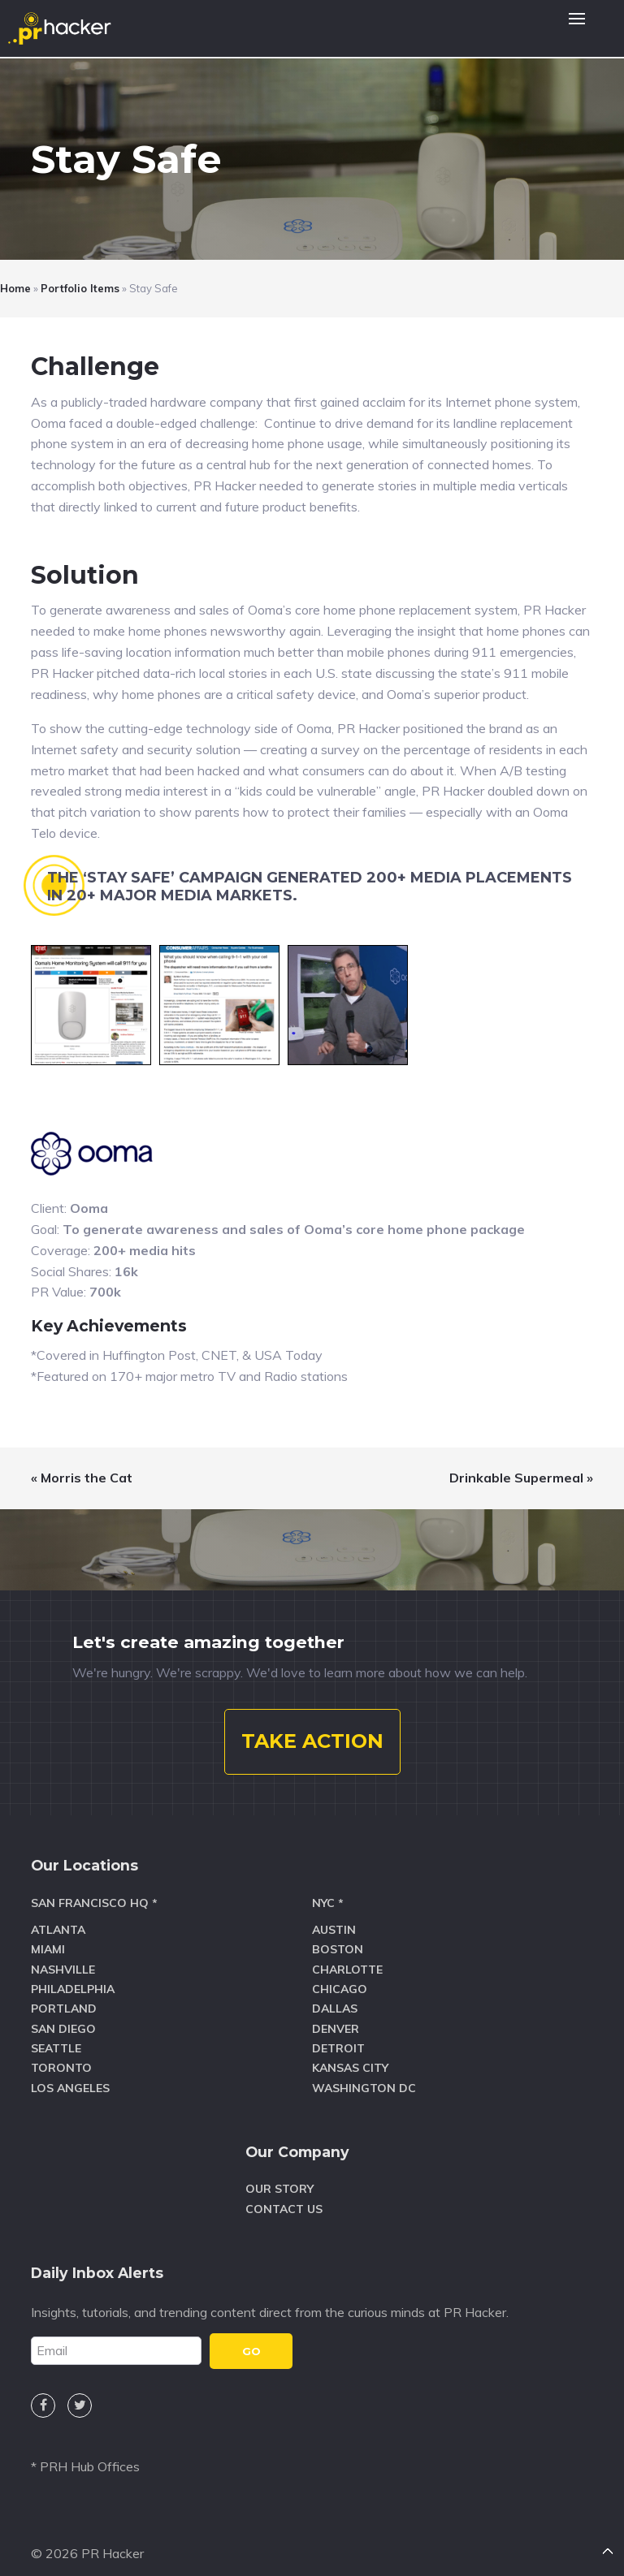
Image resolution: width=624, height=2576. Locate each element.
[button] (577, 28)
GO (251, 2336)
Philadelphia (73, 1974)
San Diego (63, 2014)
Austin (334, 1915)
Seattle (56, 2033)
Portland (64, 1994)
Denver (335, 2014)
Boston (337, 1934)
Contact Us (284, 2194)
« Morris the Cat (81, 1477)
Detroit (338, 2033)
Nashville (63, 1955)
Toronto (61, 2053)
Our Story (279, 2175)
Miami (48, 1934)
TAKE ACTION (312, 1727)
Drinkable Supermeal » (521, 1477)
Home (15, 288)
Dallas (335, 1994)
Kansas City (350, 2053)
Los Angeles (70, 2073)
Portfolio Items (80, 288)
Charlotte (347, 1955)
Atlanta (58, 1915)
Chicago (339, 1974)
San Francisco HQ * (94, 1888)
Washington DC (364, 2073)
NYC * (328, 1888)
